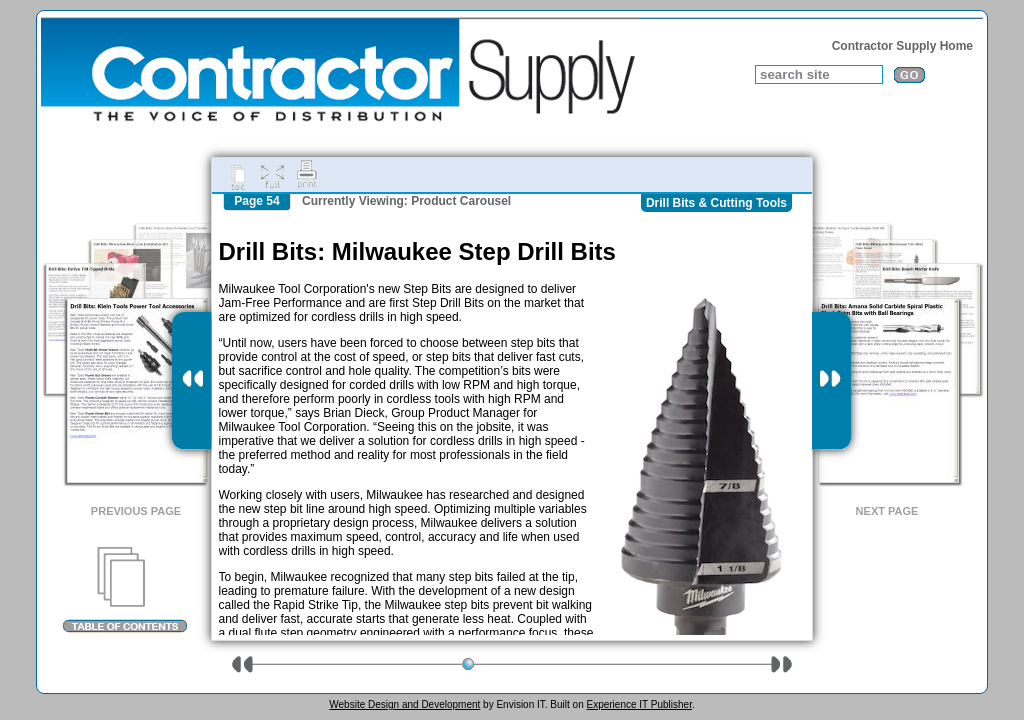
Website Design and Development (404, 704)
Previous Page (136, 511)
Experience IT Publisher (638, 704)
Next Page (887, 511)
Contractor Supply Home (902, 46)
